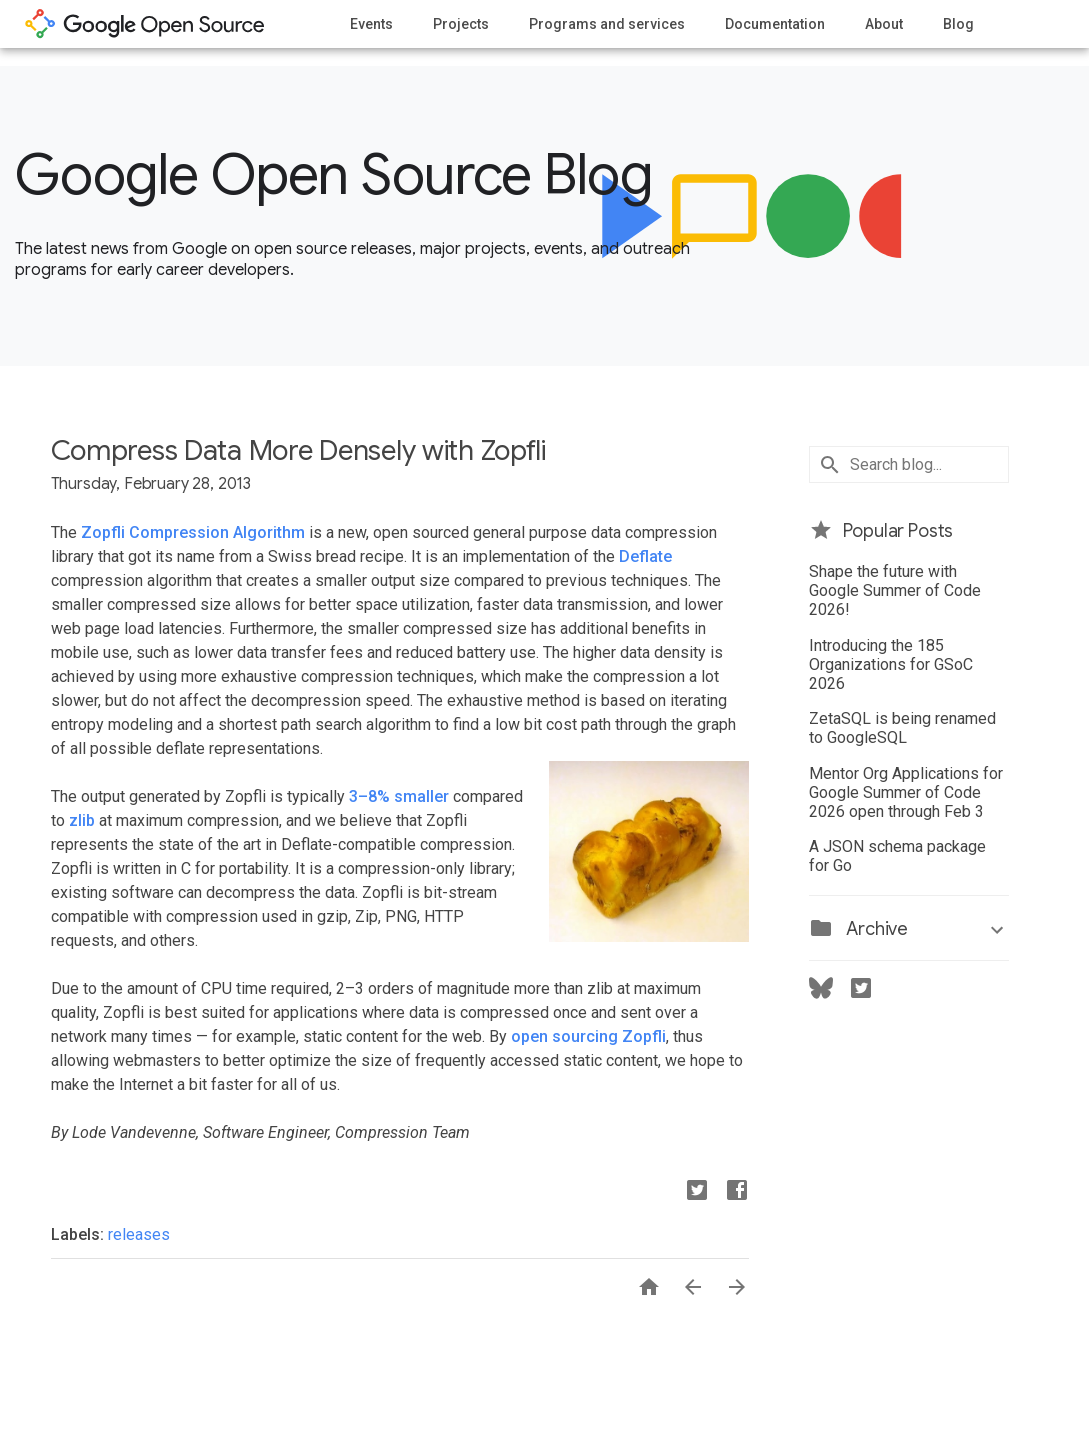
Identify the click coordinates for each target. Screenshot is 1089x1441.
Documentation (775, 24)
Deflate (645, 556)
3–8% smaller (399, 796)
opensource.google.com (145, 24)
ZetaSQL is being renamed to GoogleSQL (902, 728)
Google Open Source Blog (333, 175)
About (884, 24)
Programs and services (607, 24)
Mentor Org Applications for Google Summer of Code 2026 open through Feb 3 (906, 792)
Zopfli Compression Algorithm (193, 532)
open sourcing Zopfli (588, 1036)
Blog (958, 24)
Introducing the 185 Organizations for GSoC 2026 (891, 664)
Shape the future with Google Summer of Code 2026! (895, 590)
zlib (82, 820)
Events (371, 24)
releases (139, 1234)
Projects (461, 24)
